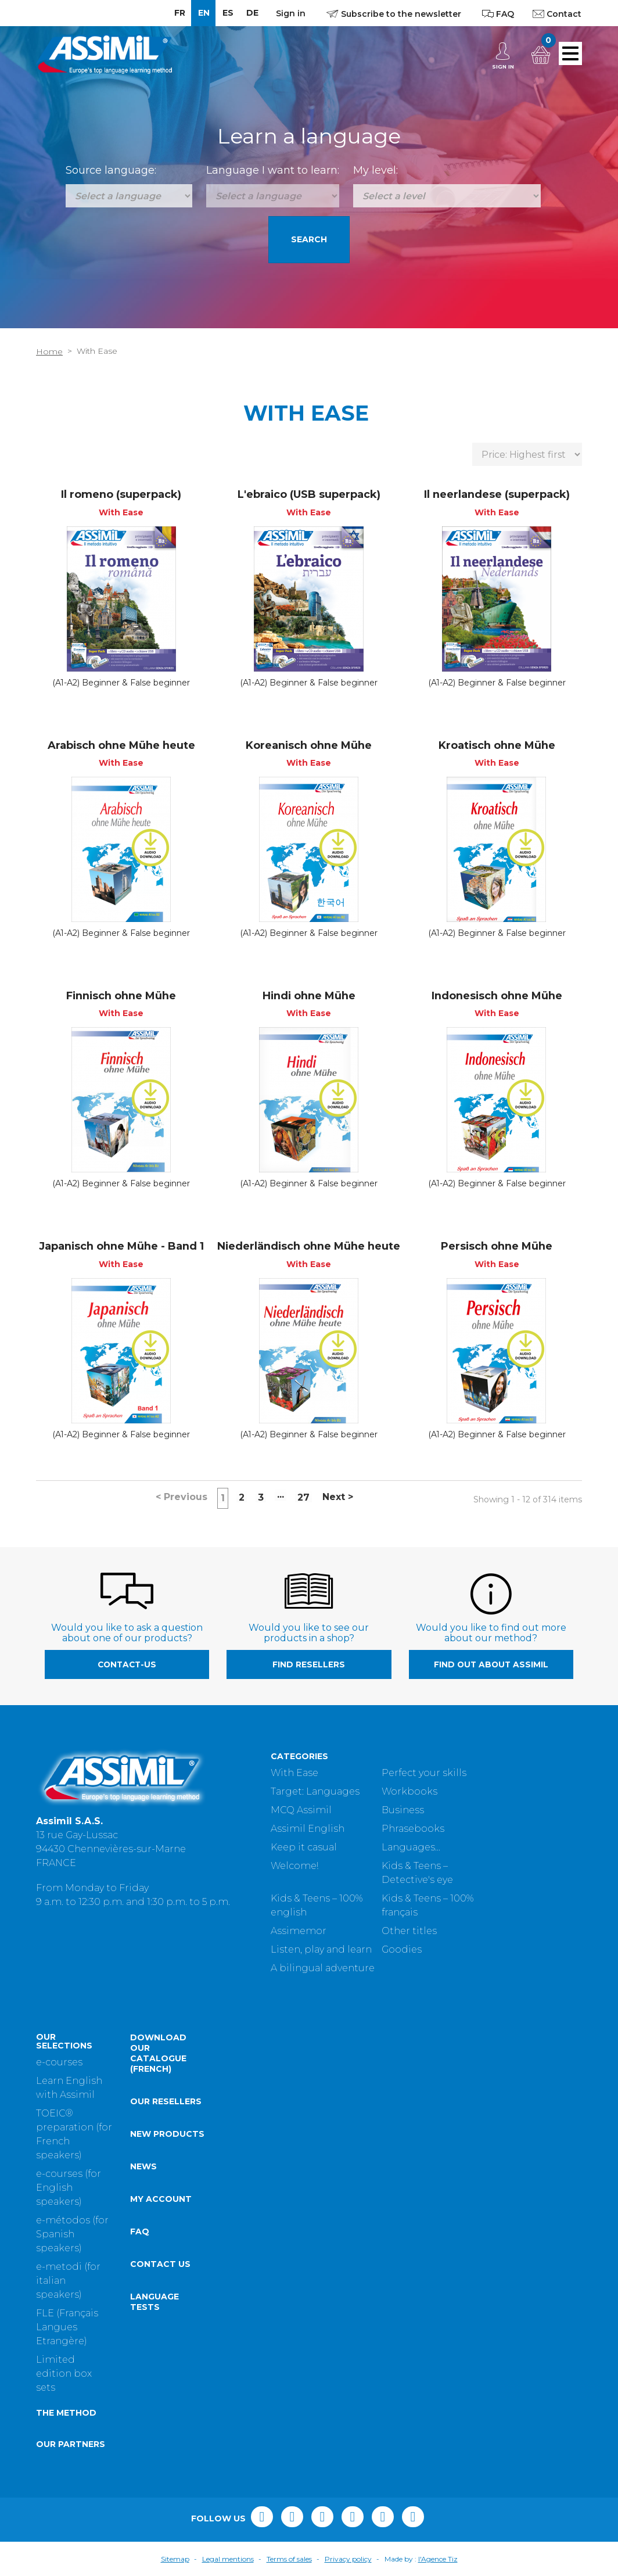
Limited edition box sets (64, 2373)
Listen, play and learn (321, 1949)
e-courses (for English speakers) (68, 2187)
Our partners (70, 2444)
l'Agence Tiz (438, 2559)
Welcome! (294, 1865)
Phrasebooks (413, 1828)
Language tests (154, 2301)
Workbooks (409, 1791)
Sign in (291, 13)
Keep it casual (304, 1847)
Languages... (411, 1847)
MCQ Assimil (301, 1810)
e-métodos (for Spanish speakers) (72, 2234)
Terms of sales (289, 2559)
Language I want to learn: (272, 170)
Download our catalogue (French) (158, 2053)
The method (66, 2413)
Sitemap (175, 2559)
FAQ (139, 2231)
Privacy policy (348, 2559)
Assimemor (298, 1930)
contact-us (127, 1664)
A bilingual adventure (323, 1968)
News (143, 2166)
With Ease (294, 1772)
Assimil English (307, 1828)
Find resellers (308, 1664)
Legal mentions (228, 2559)
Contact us (160, 2264)
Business (403, 1810)
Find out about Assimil (491, 1664)
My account (161, 2199)
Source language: (111, 170)
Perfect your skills (424, 1772)
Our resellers (166, 2101)
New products (167, 2134)
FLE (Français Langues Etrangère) (67, 2327)
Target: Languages (315, 1791)
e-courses (59, 2062)
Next (337, 1496)
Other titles (409, 1930)
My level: (375, 170)
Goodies (402, 1949)
